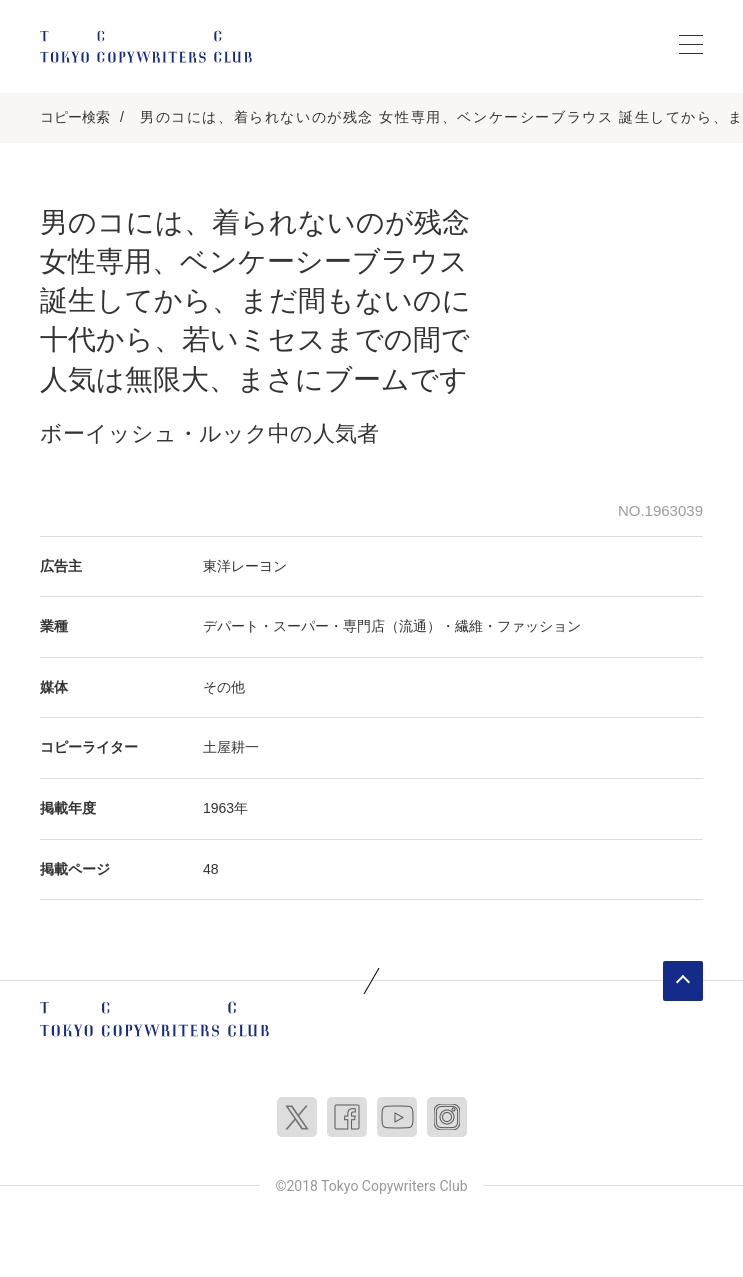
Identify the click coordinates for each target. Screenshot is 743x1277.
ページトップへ (683, 981)
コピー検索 (75, 117)
